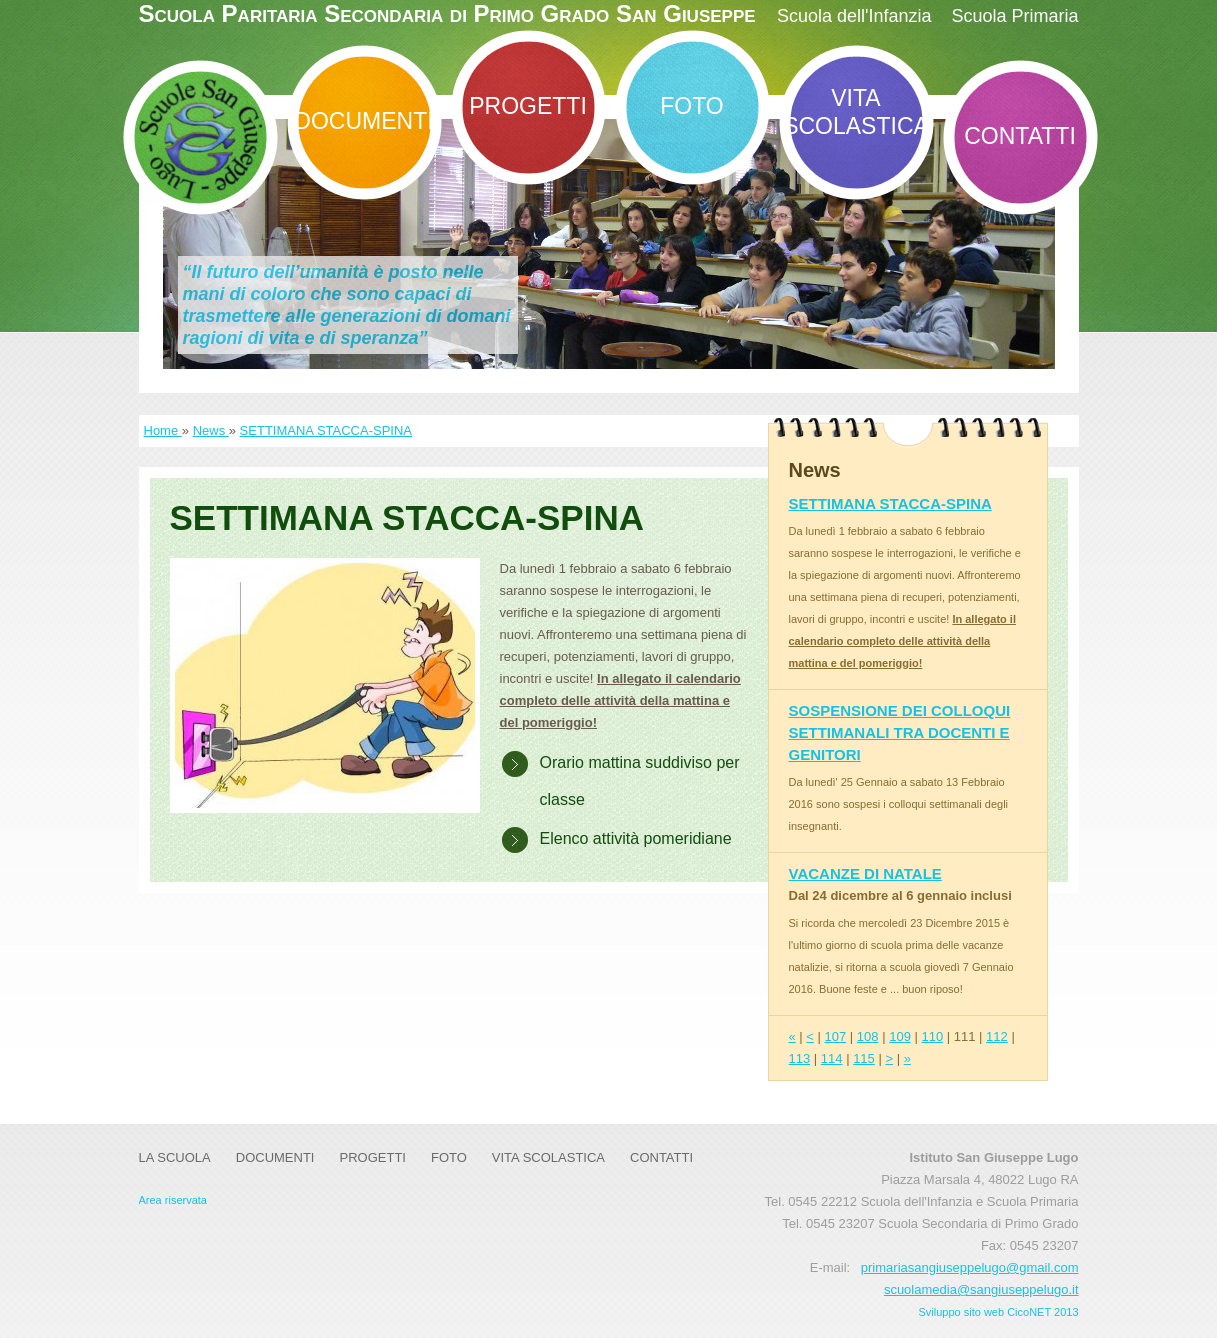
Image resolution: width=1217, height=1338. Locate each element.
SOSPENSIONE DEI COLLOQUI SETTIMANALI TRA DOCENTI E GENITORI (900, 732)
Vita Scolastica (856, 112)
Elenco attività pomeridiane (636, 838)
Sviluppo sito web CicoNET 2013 (999, 1312)
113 (800, 1058)
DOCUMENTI (363, 121)
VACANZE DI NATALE (865, 873)
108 (868, 1036)
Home (163, 430)
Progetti (528, 106)
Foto (691, 106)
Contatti (1020, 136)
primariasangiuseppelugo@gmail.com (970, 1267)
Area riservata (173, 1200)
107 (836, 1036)
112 (997, 1036)
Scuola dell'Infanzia (854, 16)
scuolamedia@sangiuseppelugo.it (981, 1289)
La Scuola (175, 1157)
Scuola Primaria (1014, 16)
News (211, 430)
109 (900, 1036)
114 (832, 1058)
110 (932, 1036)
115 (864, 1058)
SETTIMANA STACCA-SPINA (326, 430)
